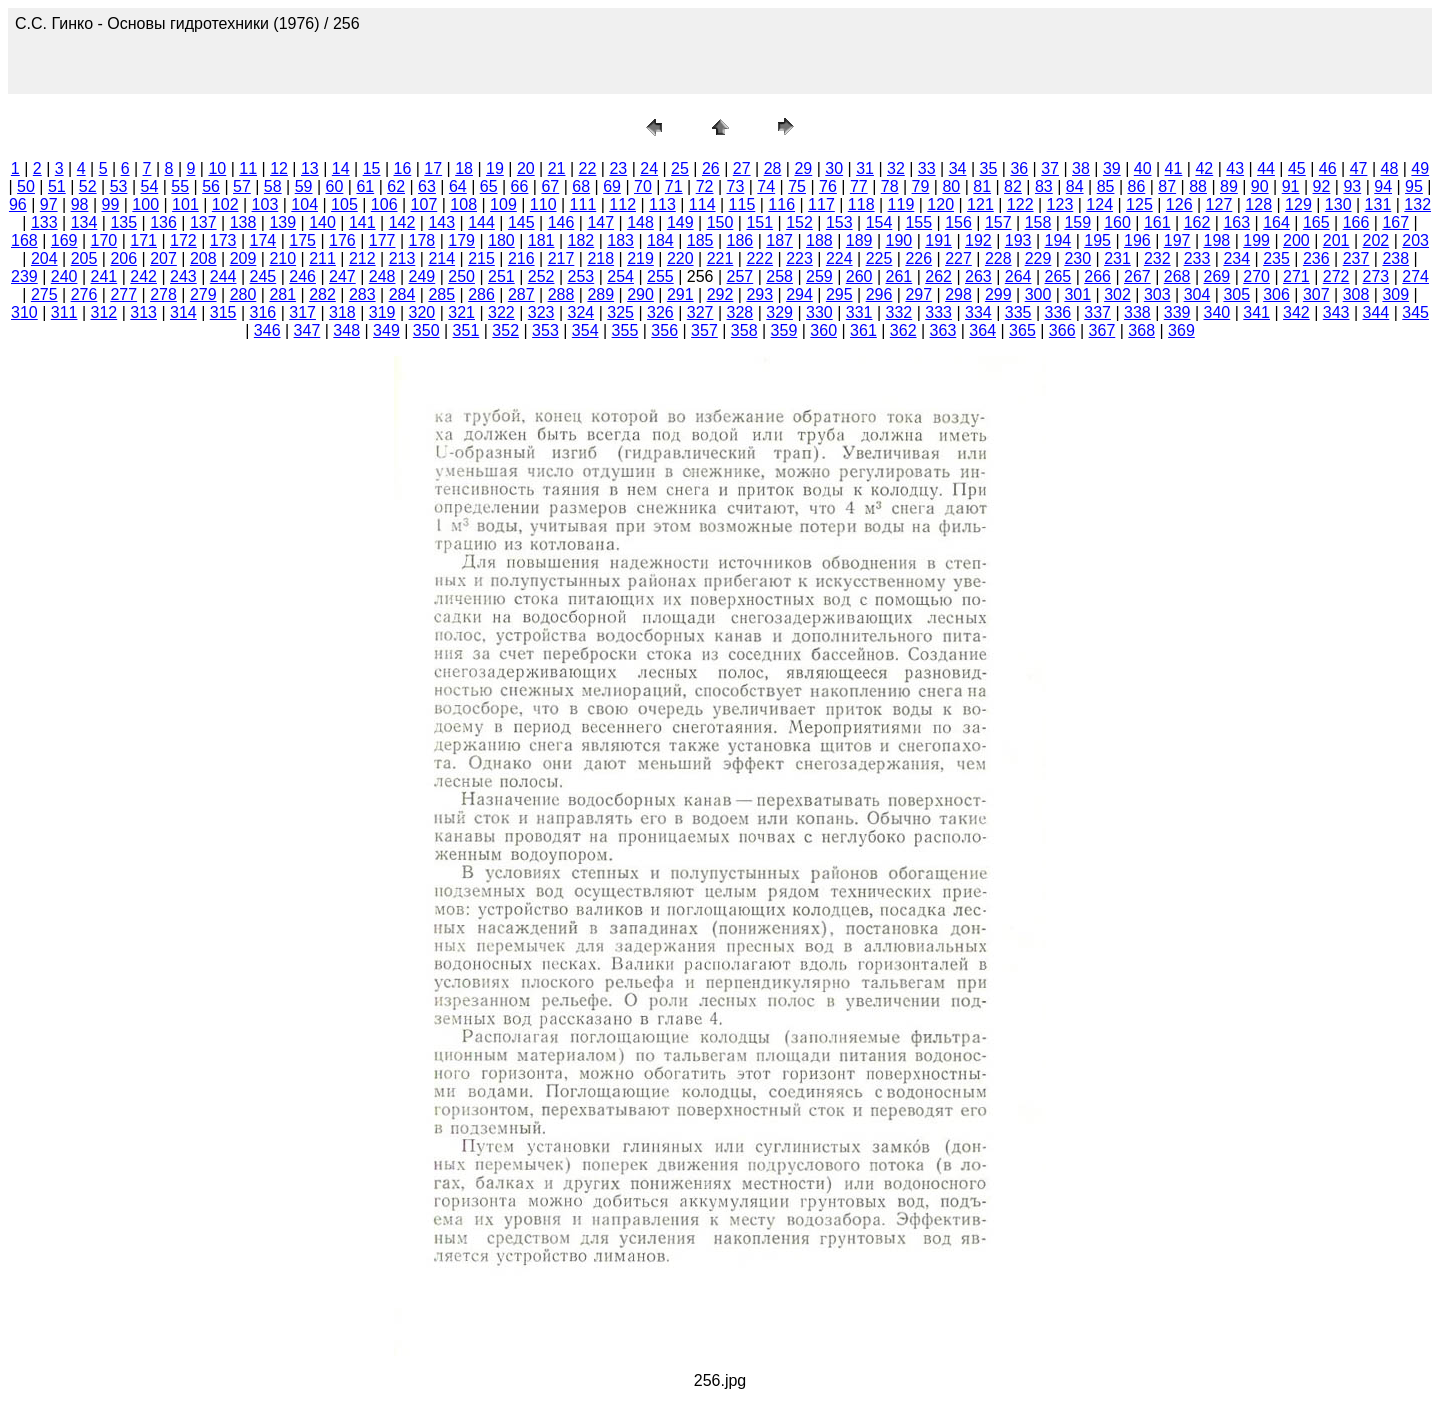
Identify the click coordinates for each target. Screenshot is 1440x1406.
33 (927, 168)
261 (899, 276)
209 (243, 258)
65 (489, 186)
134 (84, 222)
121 (980, 204)
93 (1352, 186)
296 (879, 294)
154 (879, 222)
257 (740, 276)
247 (342, 276)
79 (921, 186)
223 (799, 258)
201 (1336, 240)
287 (521, 294)
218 (600, 258)
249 (422, 276)
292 (720, 294)
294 (799, 294)
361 (863, 330)
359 (784, 330)
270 (1256, 276)
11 (248, 168)
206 (123, 258)
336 (1058, 312)
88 (1198, 186)
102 (225, 204)
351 (466, 330)
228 (998, 258)
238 (1395, 258)
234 (1236, 258)
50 (26, 186)
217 (561, 258)
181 (541, 240)
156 (958, 222)
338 (1137, 312)
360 (823, 330)
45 (1297, 168)
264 (1018, 276)
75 (797, 186)
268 (1177, 276)
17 (433, 168)
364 (982, 330)
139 (282, 222)
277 (123, 294)
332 (899, 312)
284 (402, 294)
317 (302, 312)
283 (362, 294)
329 (779, 312)
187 (779, 240)
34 (958, 168)
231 (1117, 258)
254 (620, 276)
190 (899, 240)
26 (711, 168)
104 (304, 204)
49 (1420, 168)
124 (1099, 204)
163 (1236, 222)
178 (422, 240)
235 (1276, 258)
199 (1256, 240)
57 (242, 186)
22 (588, 168)
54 (149, 186)
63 (427, 186)
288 (561, 294)
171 (143, 240)
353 (545, 330)
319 (382, 312)
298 (958, 294)
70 (643, 186)
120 (940, 204)
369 (1181, 330)
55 (180, 186)
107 (424, 204)
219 (640, 258)
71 (674, 186)
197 (1177, 240)
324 (581, 312)
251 (501, 276)
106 (384, 204)
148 (640, 222)
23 (618, 168)
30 (834, 168)
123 (1060, 204)
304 (1197, 294)
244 (223, 276)
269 (1217, 276)
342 (1296, 312)
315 (223, 312)
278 (163, 294)
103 (265, 204)
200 (1296, 240)
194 (1058, 240)
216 (521, 258)
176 (342, 240)
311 (64, 312)
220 (680, 258)
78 (890, 186)
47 (1359, 168)
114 (702, 204)
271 (1296, 276)
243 (183, 276)
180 (501, 240)
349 (386, 330)
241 (104, 276)
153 (839, 222)
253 (581, 276)
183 (620, 240)
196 (1137, 240)
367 (1102, 330)
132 (1417, 204)
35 (989, 168)
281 (282, 294)
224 (839, 258)
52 (88, 186)
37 (1050, 168)
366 (1062, 330)
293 (759, 294)
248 (382, 276)
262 (938, 276)
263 (978, 276)
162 (1197, 222)
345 (1415, 312)
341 (1256, 312)
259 (819, 276)
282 (322, 294)
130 (1338, 204)
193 (1018, 240)
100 (145, 204)
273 (1376, 276)
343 (1336, 312)
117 (821, 204)
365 (1022, 330)
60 (335, 186)
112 (622, 204)
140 (322, 222)
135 (123, 222)
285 (441, 294)
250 (461, 276)
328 (740, 312)
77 (859, 186)
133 (44, 222)
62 (396, 186)
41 (1174, 168)
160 (1117, 222)
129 (1298, 204)
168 (24, 240)
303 (1157, 294)
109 (503, 204)
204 (44, 258)
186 (740, 240)
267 (1137, 276)
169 (64, 240)
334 (978, 312)
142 (402, 222)
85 (1106, 186)
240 (64, 276)
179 (461, 240)
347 (307, 330)
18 (464, 168)
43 (1235, 168)
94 (1383, 186)
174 (263, 240)
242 (143, 276)
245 (263, 276)
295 (839, 294)
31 (865, 168)
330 (819, 312)
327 (700, 312)
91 (1291, 186)
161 (1157, 222)
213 (402, 258)
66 (520, 186)
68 (581, 186)
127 (1219, 204)
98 (80, 204)
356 (664, 330)
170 (104, 240)
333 (938, 312)
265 (1058, 276)
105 (344, 204)
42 (1204, 168)
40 (1143, 168)
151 (759, 222)
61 (365, 186)
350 (426, 330)
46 (1328, 168)
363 (943, 330)
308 (1356, 294)
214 (441, 258)
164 (1276, 222)
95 (1414, 186)
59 (304, 186)
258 (779, 276)
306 (1276, 294)
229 (1038, 258)
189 (859, 240)
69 (612, 186)
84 (1075, 186)
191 (938, 240)
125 (1139, 204)
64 (458, 186)
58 (273, 186)
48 (1390, 168)
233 (1197, 258)
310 (24, 312)
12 (279, 168)
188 (819, 240)
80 (951, 186)
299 (998, 294)
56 (211, 186)
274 (1415, 276)
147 (600, 222)
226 (918, 258)
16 (403, 168)
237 (1356, 258)
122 (1020, 204)
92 (1322, 186)
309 (1395, 294)
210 (282, 258)
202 (1376, 240)
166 (1356, 222)
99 (110, 204)
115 (742, 204)
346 (267, 330)
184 (660, 240)
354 (585, 330)
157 (998, 222)
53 (119, 186)
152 (799, 222)
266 (1097, 276)
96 (18, 204)
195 (1097, 240)
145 (521, 222)
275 (44, 294)
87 (1167, 186)
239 (24, 276)
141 (362, 222)
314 (183, 312)
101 (185, 204)
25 (680, 168)
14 (341, 168)
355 (625, 330)
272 (1336, 276)
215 (481, 258)
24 (649, 168)
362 (903, 330)
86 (1136, 186)
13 (310, 168)
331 (859, 312)
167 (1395, 222)
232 (1157, 258)
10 (217, 168)
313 (143, 312)
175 (302, 240)
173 (223, 240)
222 (759, 258)
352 (505, 330)
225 (879, 258)
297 (918, 294)
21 (557, 168)
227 (958, 258)
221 (720, 258)
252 (541, 276)
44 (1266, 168)
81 (982, 186)
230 (1077, 258)
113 (662, 204)
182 (581, 240)
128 (1258, 204)
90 (1260, 186)
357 (704, 330)
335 (1018, 312)
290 (640, 294)
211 (322, 258)
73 (736, 186)
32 (896, 168)
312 (104, 312)
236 (1316, 258)
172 (183, 240)
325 (620, 312)
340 (1217, 312)
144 (481, 222)
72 (705, 186)
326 (660, 312)
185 (700, 240)
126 (1179, 204)
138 (243, 222)
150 (720, 222)
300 (1038, 294)
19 (495, 168)
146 (561, 222)
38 (1081, 168)
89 (1229, 186)
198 (1217, 240)
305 (1236, 294)
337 (1097, 312)
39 (1112, 168)
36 (1019, 168)
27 (742, 168)
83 (1044, 186)
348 (346, 330)
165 (1316, 222)
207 (163, 258)
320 (422, 312)
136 (163, 222)
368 (1141, 330)
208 (203, 258)
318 (342, 312)
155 (918, 222)
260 (859, 276)
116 (781, 204)
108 (463, 204)
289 (600, 294)
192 (978, 240)
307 (1316, 294)
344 (1376, 312)
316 (263, 312)
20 (526, 168)
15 (372, 168)
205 (84, 258)
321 (461, 312)
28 (773, 168)
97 (49, 204)
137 (203, 222)
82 (1013, 186)
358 (744, 330)
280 (243, 294)
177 (382, 240)
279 (203, 294)
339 (1177, 312)
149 (680, 222)
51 (57, 186)
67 (550, 186)
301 (1077, 294)
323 (541, 312)
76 (828, 186)
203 (1415, 240)
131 (1378, 204)
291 (680, 294)
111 (583, 204)
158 (1038, 222)
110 (543, 204)
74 (766, 186)
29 (803, 168)
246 (302, 276)
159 (1077, 222)
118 (861, 204)
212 (362, 258)
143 (441, 222)
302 (1117, 294)
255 (660, 276)
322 (501, 312)
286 (481, 294)
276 (84, 294)
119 (901, 204)
